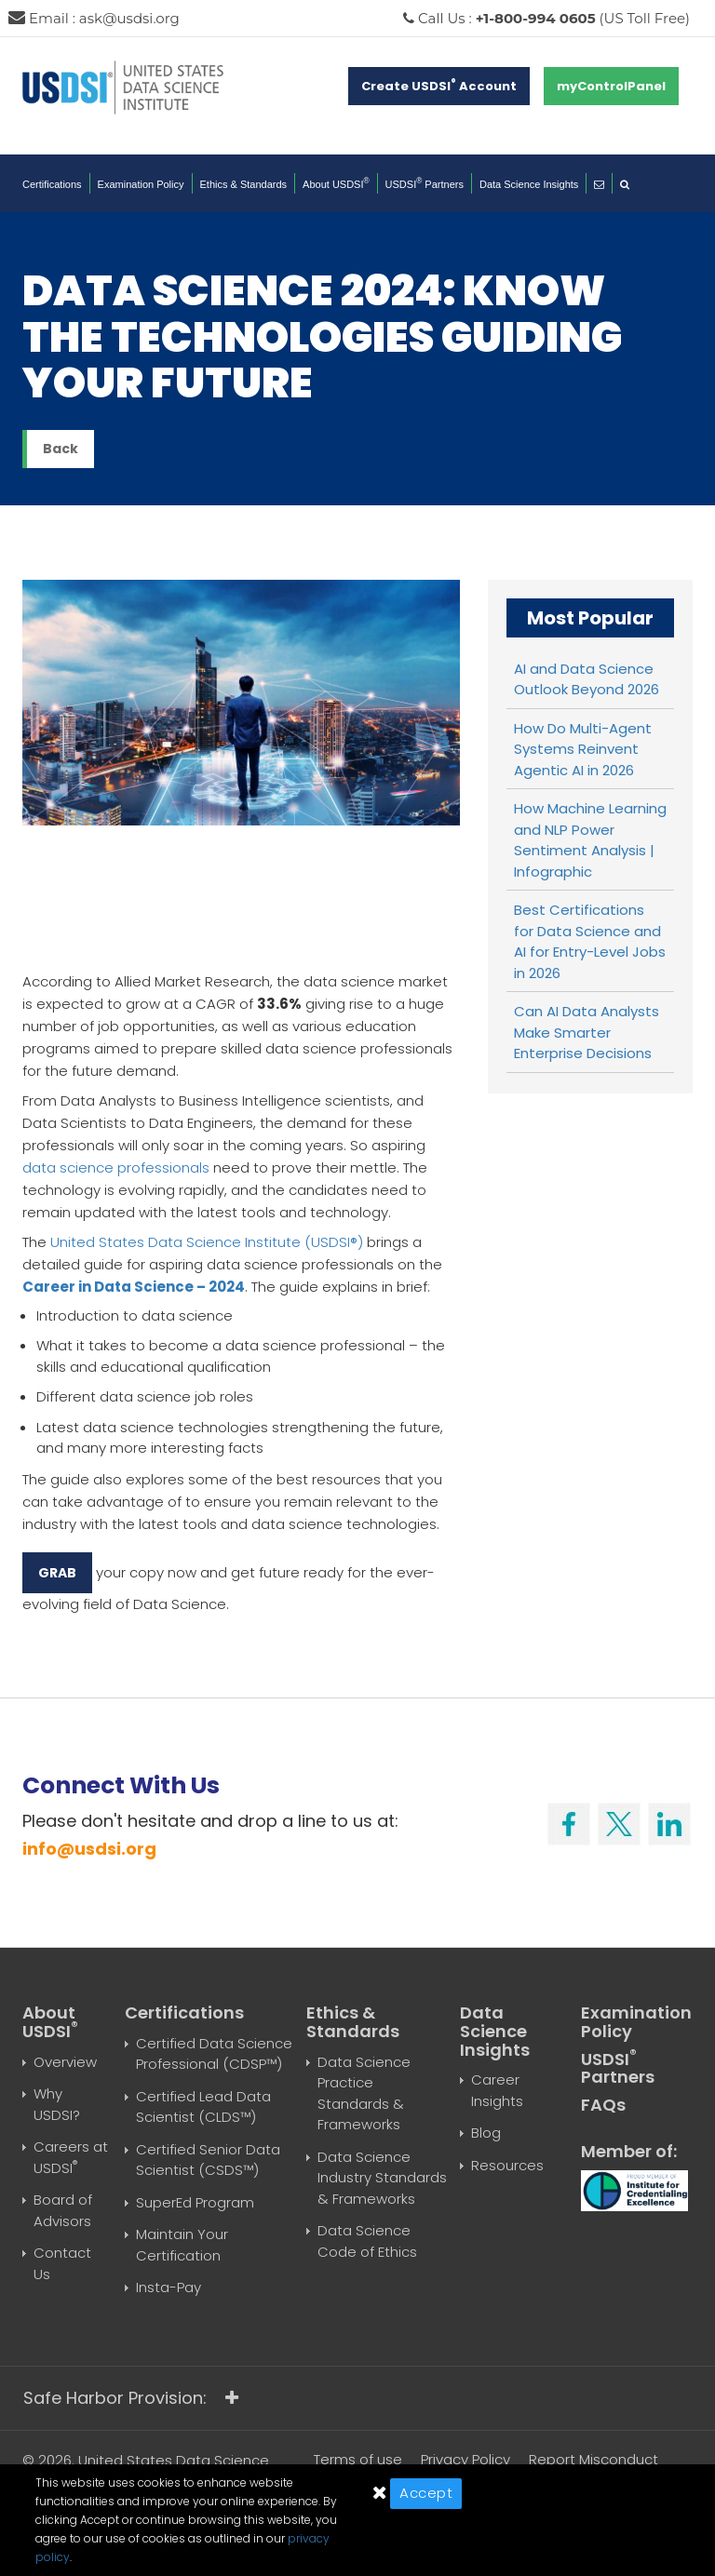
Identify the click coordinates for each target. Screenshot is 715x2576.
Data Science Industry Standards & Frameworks (382, 2177)
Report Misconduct (593, 2459)
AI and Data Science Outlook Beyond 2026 (586, 679)
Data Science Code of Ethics (367, 2240)
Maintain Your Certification (182, 2244)
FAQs (603, 2104)
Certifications (52, 184)
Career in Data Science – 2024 (133, 1286)
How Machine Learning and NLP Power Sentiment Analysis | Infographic (590, 839)
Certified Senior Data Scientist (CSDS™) (208, 2160)
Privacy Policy (465, 2459)
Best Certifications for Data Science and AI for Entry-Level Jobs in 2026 (590, 941)
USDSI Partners (424, 184)
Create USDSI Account (439, 85)
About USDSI (336, 184)
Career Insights (497, 2090)
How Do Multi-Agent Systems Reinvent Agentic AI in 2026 (583, 749)
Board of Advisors (63, 2210)
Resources (507, 2165)
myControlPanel (611, 86)
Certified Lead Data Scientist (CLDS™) (203, 2106)
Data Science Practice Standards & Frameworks (364, 2093)
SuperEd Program (195, 2202)
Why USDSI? (57, 2104)
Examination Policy (141, 184)
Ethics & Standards (244, 184)
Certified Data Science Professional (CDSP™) (214, 2053)
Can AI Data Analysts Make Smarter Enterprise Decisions (586, 1032)
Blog (486, 2132)
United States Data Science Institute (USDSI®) (206, 1242)
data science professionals (115, 1167)
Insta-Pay (168, 2287)
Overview (65, 2062)
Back (60, 448)
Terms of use (358, 2459)
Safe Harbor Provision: (130, 2397)
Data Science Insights (528, 184)
